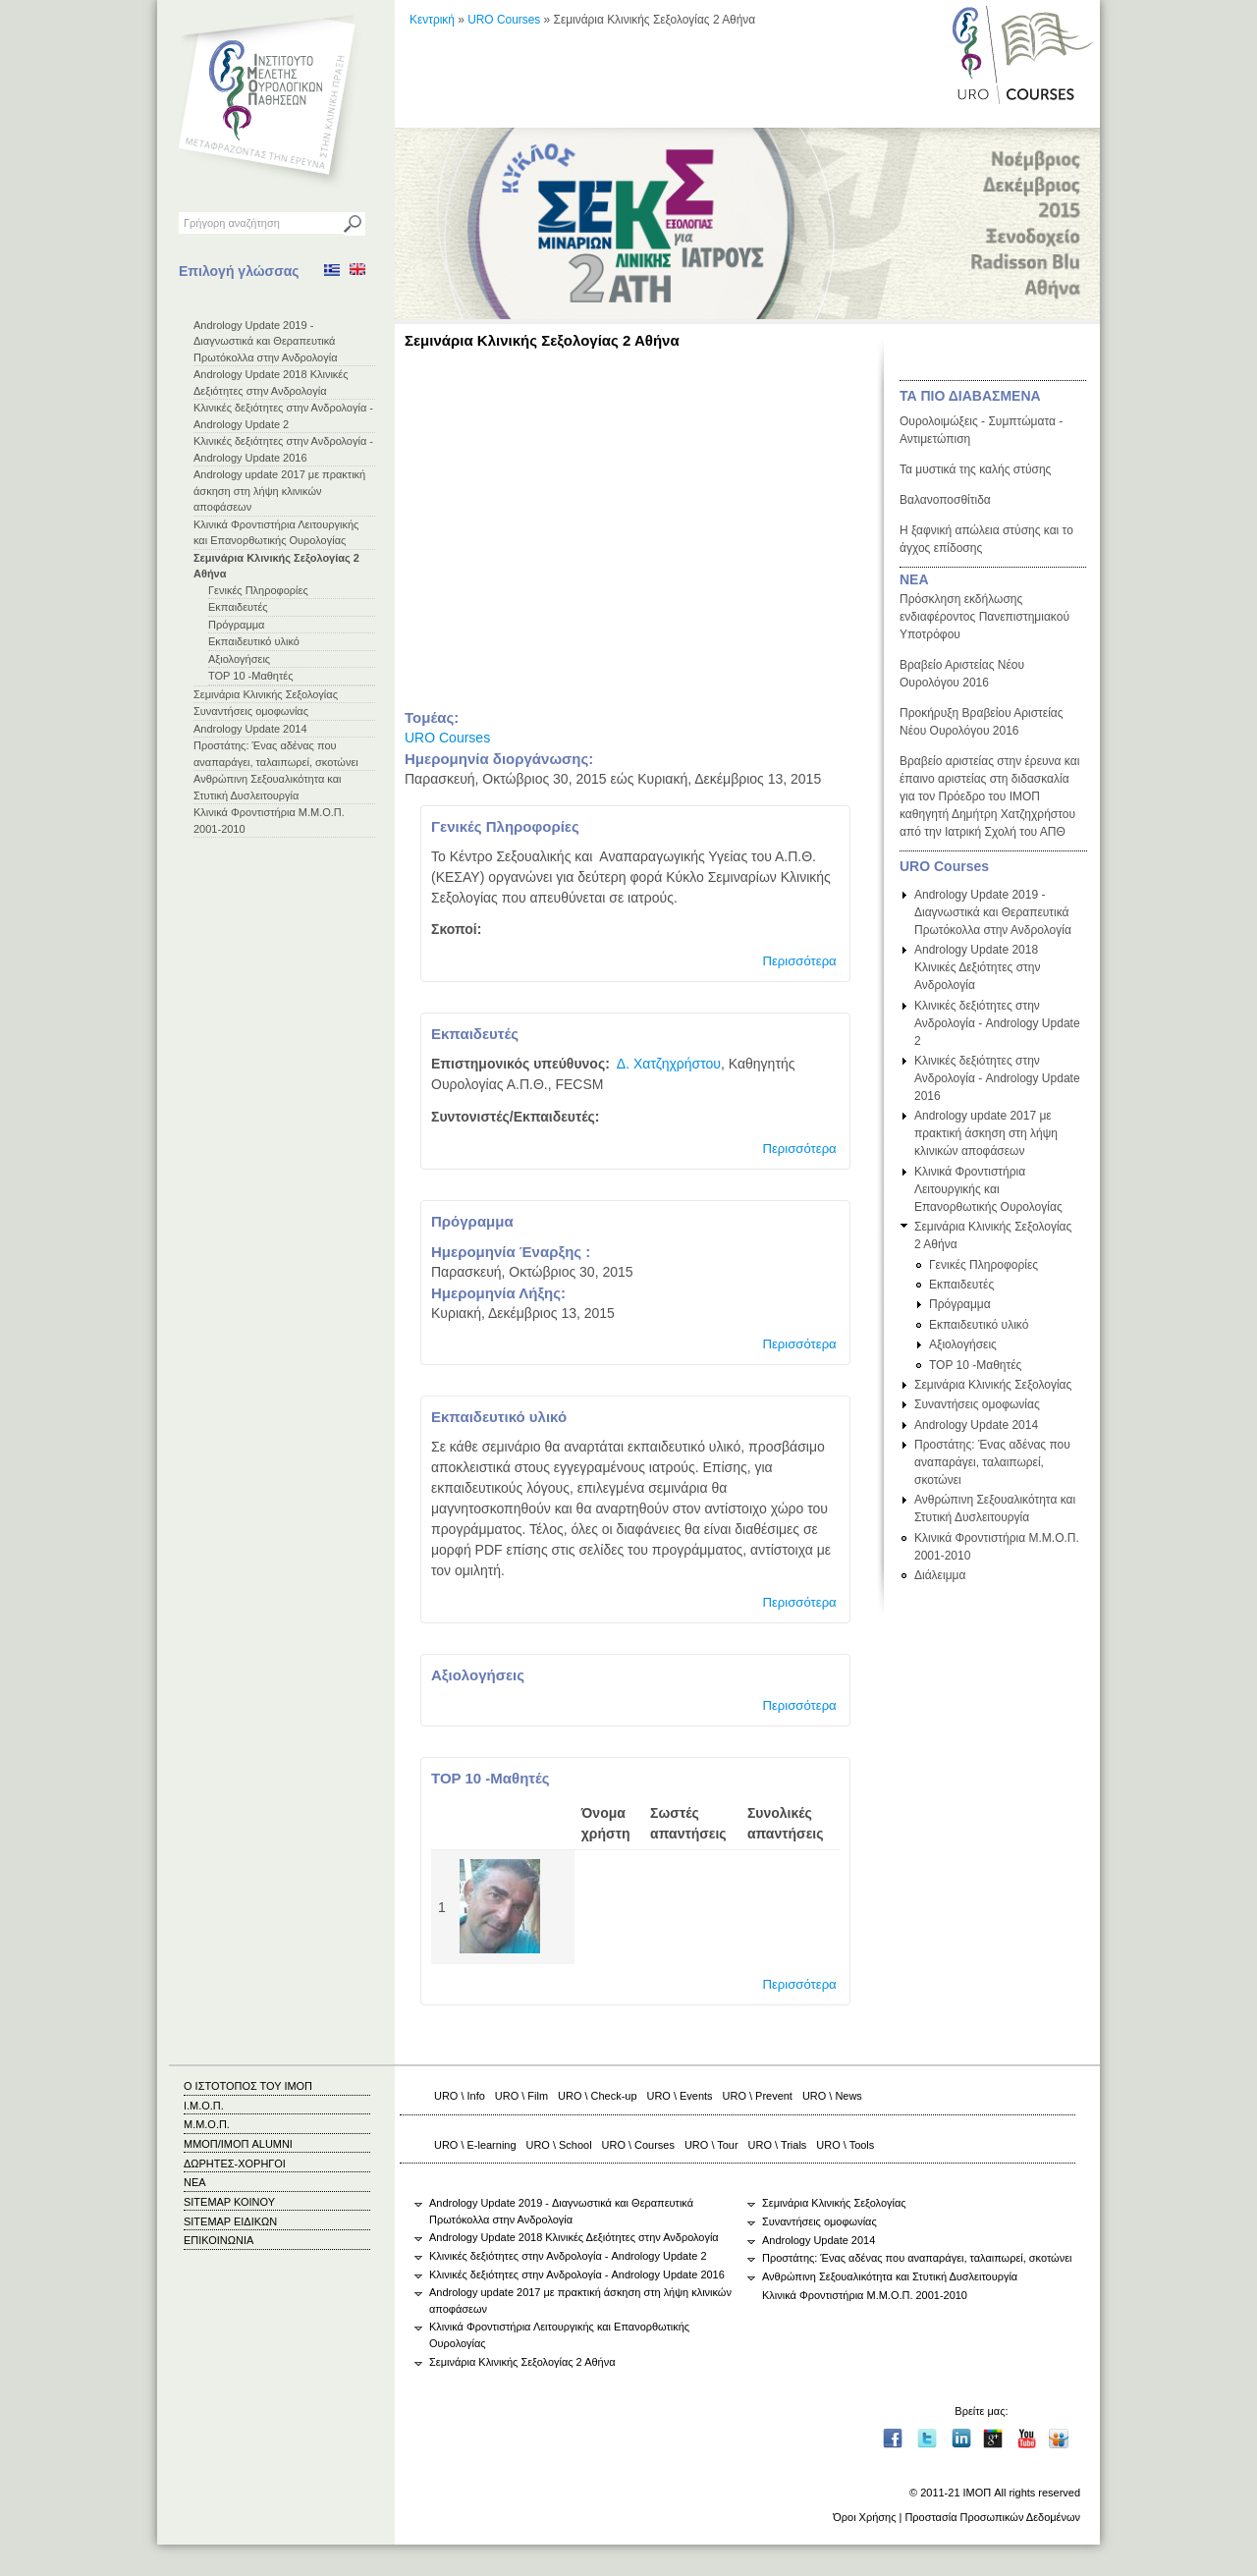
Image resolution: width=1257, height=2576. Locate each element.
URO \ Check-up (597, 2096)
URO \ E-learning (475, 2145)
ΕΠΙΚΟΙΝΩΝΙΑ (218, 2240)
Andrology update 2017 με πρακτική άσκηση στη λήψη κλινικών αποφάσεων (279, 490)
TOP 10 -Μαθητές (251, 676)
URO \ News (832, 2096)
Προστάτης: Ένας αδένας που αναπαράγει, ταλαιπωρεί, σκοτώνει (992, 1462)
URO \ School (559, 2145)
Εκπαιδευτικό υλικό (254, 641)
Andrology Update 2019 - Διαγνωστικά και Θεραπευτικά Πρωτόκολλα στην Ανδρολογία (265, 341)
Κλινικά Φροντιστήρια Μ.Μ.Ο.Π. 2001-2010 (864, 2295)
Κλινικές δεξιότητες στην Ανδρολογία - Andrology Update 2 (997, 1023)
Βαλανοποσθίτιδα (945, 500)
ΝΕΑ (914, 579)
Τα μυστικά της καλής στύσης (975, 469)
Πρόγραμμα (236, 624)
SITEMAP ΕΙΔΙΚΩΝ (230, 2221)
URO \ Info (459, 2096)
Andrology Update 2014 (250, 729)
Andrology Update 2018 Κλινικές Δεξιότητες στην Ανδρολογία (977, 967)
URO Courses (503, 20)
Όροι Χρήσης (864, 2517)
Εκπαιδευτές (238, 607)
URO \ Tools (845, 2145)
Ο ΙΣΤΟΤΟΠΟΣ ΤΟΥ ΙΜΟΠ (248, 2086)
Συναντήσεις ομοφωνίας (250, 711)
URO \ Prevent (757, 2096)
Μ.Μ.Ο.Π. (207, 2124)
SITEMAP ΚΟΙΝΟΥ (229, 2202)
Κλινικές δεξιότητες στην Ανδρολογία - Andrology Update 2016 (997, 1078)
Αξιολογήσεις (239, 659)
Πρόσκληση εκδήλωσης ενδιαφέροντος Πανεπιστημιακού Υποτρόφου (984, 616)
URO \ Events (680, 2096)
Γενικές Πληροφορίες (258, 590)
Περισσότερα (799, 961)
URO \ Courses (638, 2145)
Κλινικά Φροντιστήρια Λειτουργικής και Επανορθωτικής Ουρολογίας (988, 1189)
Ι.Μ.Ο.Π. (204, 2105)
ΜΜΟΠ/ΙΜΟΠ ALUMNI (238, 2144)
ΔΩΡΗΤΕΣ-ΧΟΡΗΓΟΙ (235, 2163)
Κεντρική (432, 20)
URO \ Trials (777, 2145)
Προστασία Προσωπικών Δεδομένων (992, 2517)
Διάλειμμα (939, 1575)
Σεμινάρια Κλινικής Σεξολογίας (265, 694)
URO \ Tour (711, 2145)
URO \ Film (521, 2096)
